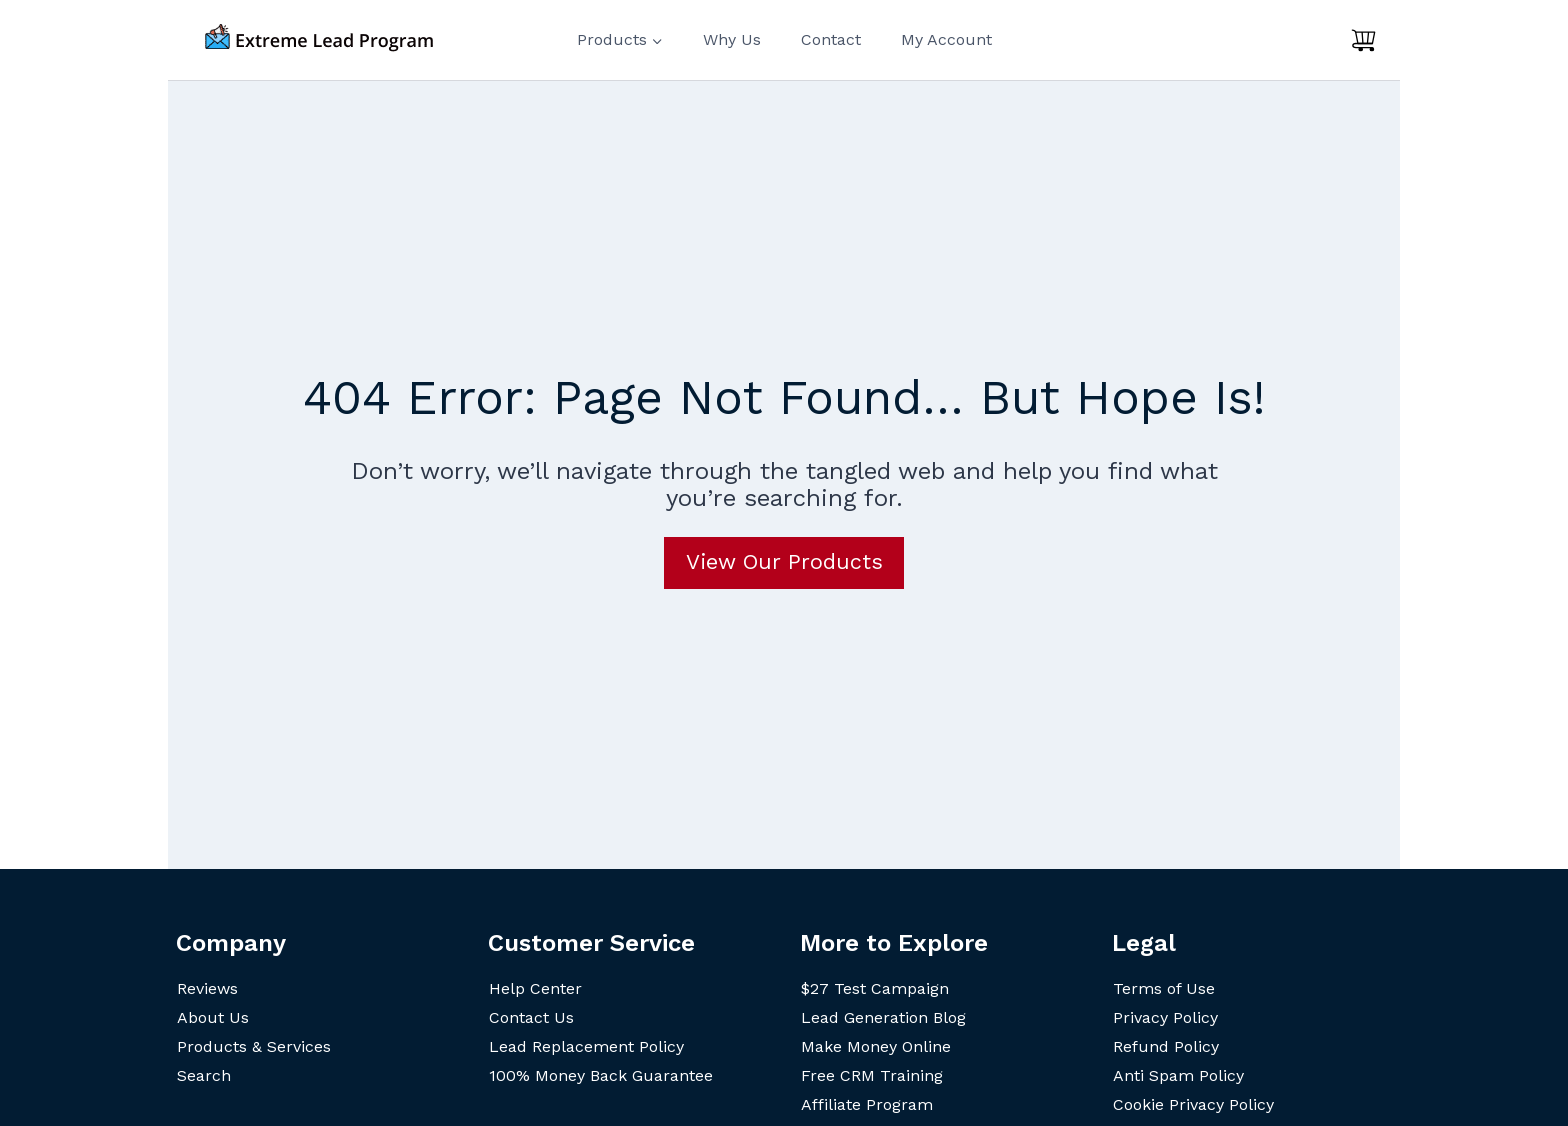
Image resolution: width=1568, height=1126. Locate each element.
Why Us (732, 39)
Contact (831, 39)
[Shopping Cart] (1363, 40)
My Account (946, 39)
